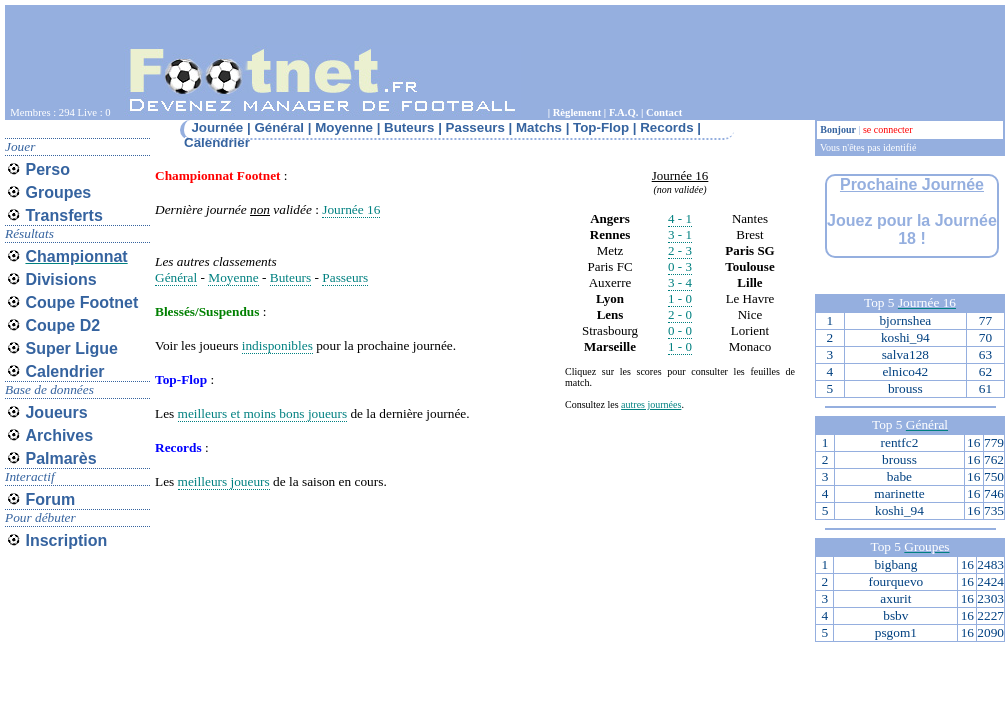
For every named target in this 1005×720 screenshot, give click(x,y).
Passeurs (345, 277)
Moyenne (233, 277)
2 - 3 (680, 250)
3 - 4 (680, 282)
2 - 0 (680, 314)
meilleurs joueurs (224, 481)
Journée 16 (351, 209)
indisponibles (277, 345)
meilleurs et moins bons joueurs (263, 413)
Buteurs (290, 277)
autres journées (651, 404)
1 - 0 (680, 298)
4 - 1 (680, 218)
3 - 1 (680, 234)
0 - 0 (680, 330)
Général (176, 277)
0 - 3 (680, 266)
